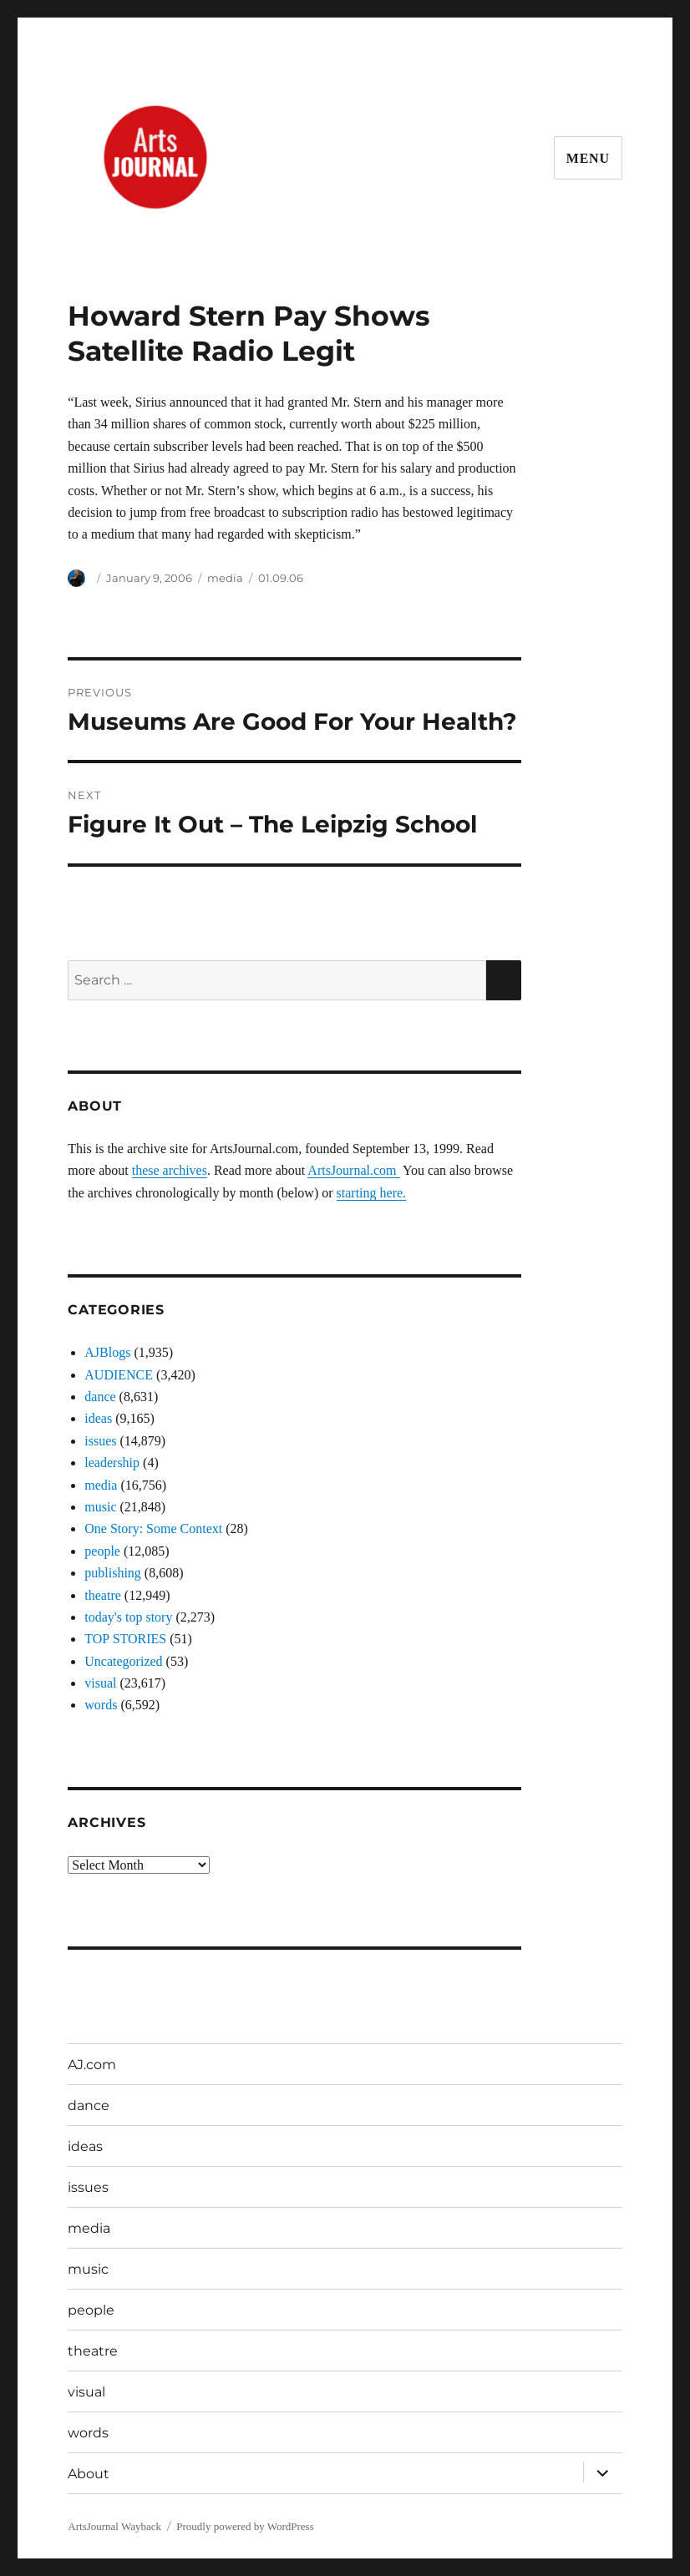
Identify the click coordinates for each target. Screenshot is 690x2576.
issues (100, 1441)
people (102, 1551)
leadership (112, 1462)
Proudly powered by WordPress (244, 2526)
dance (99, 1396)
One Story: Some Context (153, 1528)
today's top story (128, 1617)
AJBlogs (107, 1352)
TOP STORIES (125, 1639)
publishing (112, 1573)
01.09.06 (280, 578)
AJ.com (92, 2064)
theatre (102, 1595)
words (100, 1705)
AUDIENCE (118, 1375)
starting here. (372, 1193)
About (88, 2474)
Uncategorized (123, 1661)
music (100, 1507)
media (225, 578)
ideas (98, 1418)
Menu (588, 158)
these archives (169, 1170)
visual (100, 1683)
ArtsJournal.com (353, 1170)
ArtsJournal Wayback (114, 2526)
